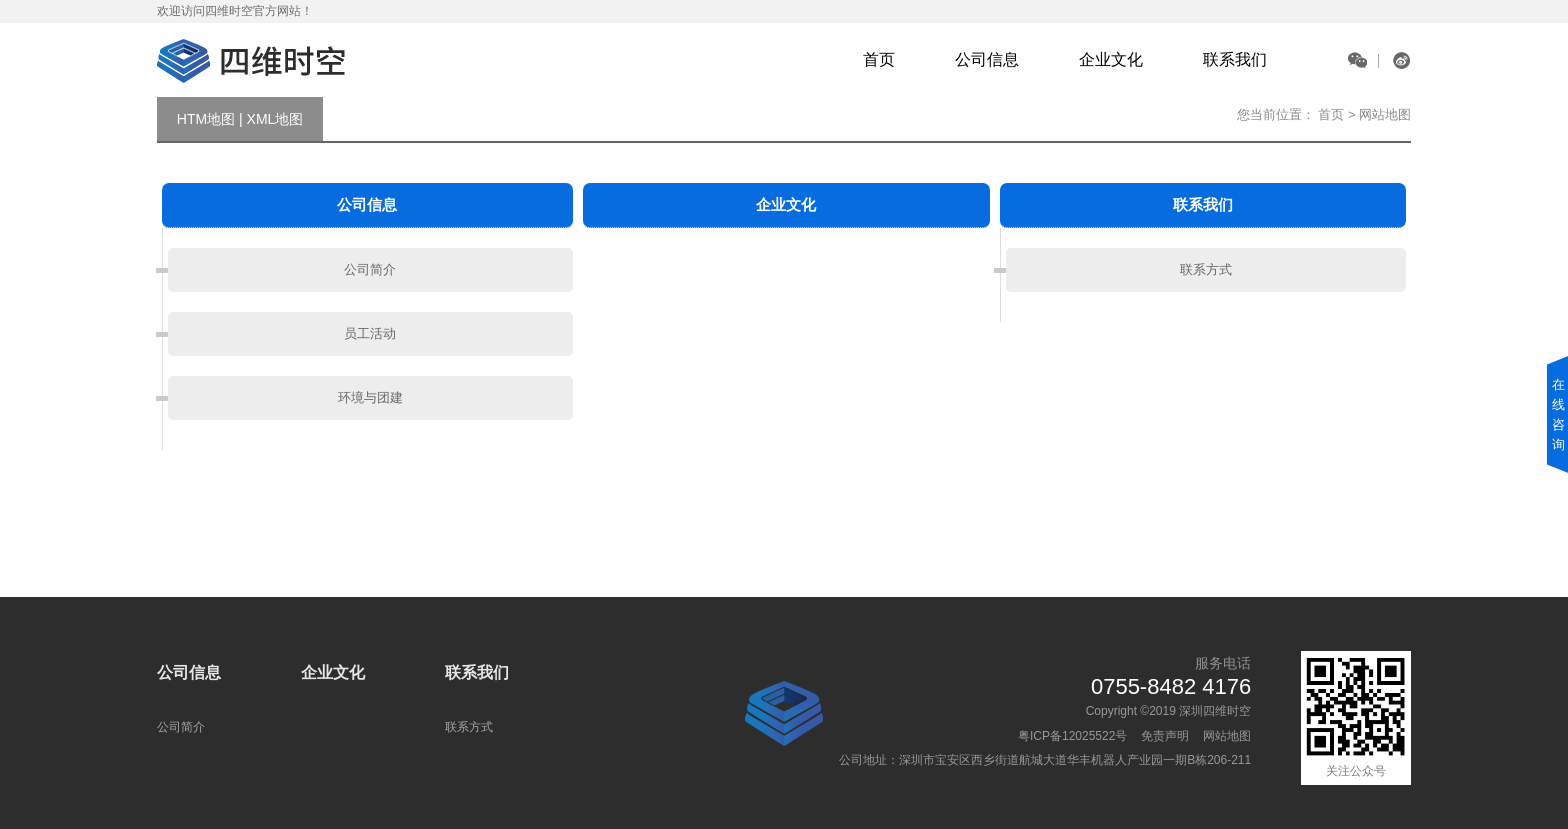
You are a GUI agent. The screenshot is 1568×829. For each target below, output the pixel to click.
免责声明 (1165, 736)
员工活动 (370, 333)
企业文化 (1111, 59)
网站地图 (1227, 736)
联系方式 (1206, 269)
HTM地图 (206, 119)
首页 (879, 59)
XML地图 (275, 119)
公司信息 (987, 59)
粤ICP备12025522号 (1072, 736)
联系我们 (1235, 59)
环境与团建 (370, 397)
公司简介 (370, 269)
